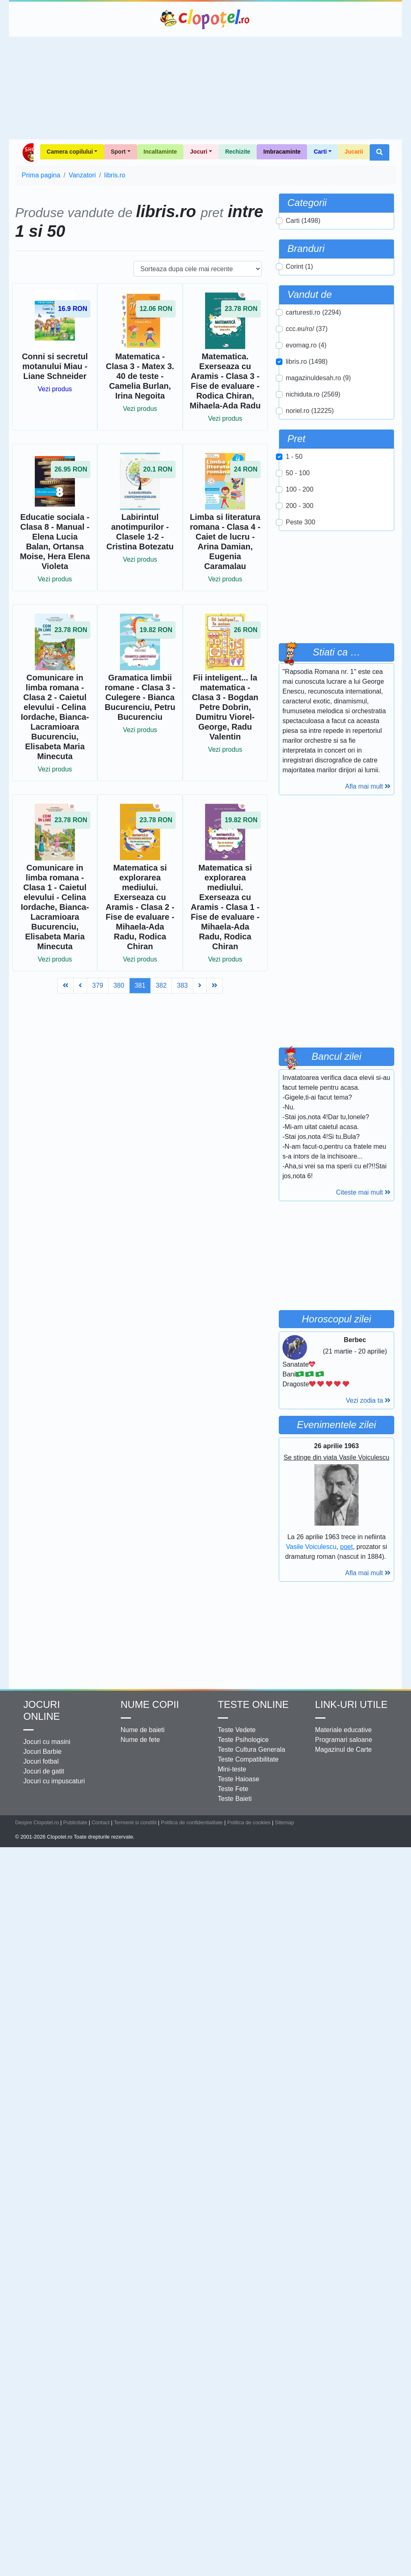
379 (97, 985)
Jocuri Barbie (42, 1751)
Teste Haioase (238, 1779)
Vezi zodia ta (368, 1400)
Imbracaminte (281, 151)
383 (182, 985)
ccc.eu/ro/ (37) (306, 328)
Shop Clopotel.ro (28, 152)
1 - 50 (294, 456)
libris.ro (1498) (306, 361)
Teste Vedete (237, 1729)
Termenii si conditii (135, 1822)
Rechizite (237, 151)
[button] (379, 152)
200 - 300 (300, 505)
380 (118, 985)
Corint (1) (299, 266)
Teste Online (253, 1704)
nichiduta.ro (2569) (313, 394)
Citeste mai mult (363, 1192)
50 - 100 (298, 472)
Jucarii (354, 151)
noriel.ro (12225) (310, 410)
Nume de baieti (143, 1729)
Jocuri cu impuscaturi (54, 1781)
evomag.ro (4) (306, 345)
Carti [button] (320, 151)
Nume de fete (140, 1739)
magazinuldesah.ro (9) (318, 377)
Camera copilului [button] (70, 151)
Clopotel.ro (205, 19)
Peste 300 (300, 522)
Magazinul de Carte (343, 1749)
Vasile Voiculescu (311, 1546)
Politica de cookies (249, 1822)
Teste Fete (233, 1788)
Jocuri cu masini (46, 1741)
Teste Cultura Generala (251, 1749)
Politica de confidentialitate (192, 1822)
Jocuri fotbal (41, 1761)
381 (140, 985)
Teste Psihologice (243, 1739)
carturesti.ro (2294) (313, 312)
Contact (101, 1822)
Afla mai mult (368, 786)
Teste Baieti (235, 1798)
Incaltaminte (160, 151)
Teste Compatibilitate (248, 1759)
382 (161, 985)
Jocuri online (41, 1710)
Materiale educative (343, 1729)
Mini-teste (232, 1769)
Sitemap (284, 1822)
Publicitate (75, 1822)
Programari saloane (344, 1739)
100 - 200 (300, 489)
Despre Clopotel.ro (37, 1822)
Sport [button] (118, 151)
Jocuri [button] (198, 151)
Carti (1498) (303, 220)
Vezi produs (55, 388)
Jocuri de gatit (43, 1771)
